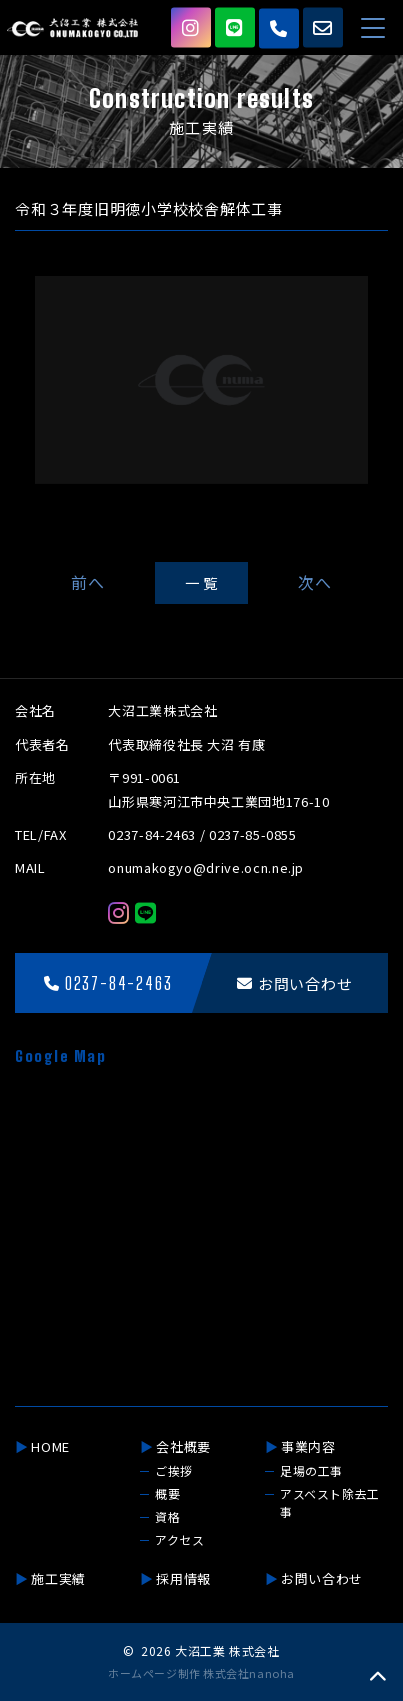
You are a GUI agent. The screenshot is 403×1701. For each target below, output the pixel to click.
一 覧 (201, 582)
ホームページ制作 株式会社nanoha (201, 1673)
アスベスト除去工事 (330, 1502)
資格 (167, 1516)
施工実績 (58, 1578)
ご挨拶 (174, 1470)
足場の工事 (311, 1470)
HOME (50, 1446)
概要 (167, 1493)
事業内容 (308, 1446)
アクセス (179, 1539)
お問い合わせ (322, 1578)
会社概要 (183, 1446)
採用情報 (183, 1578)
